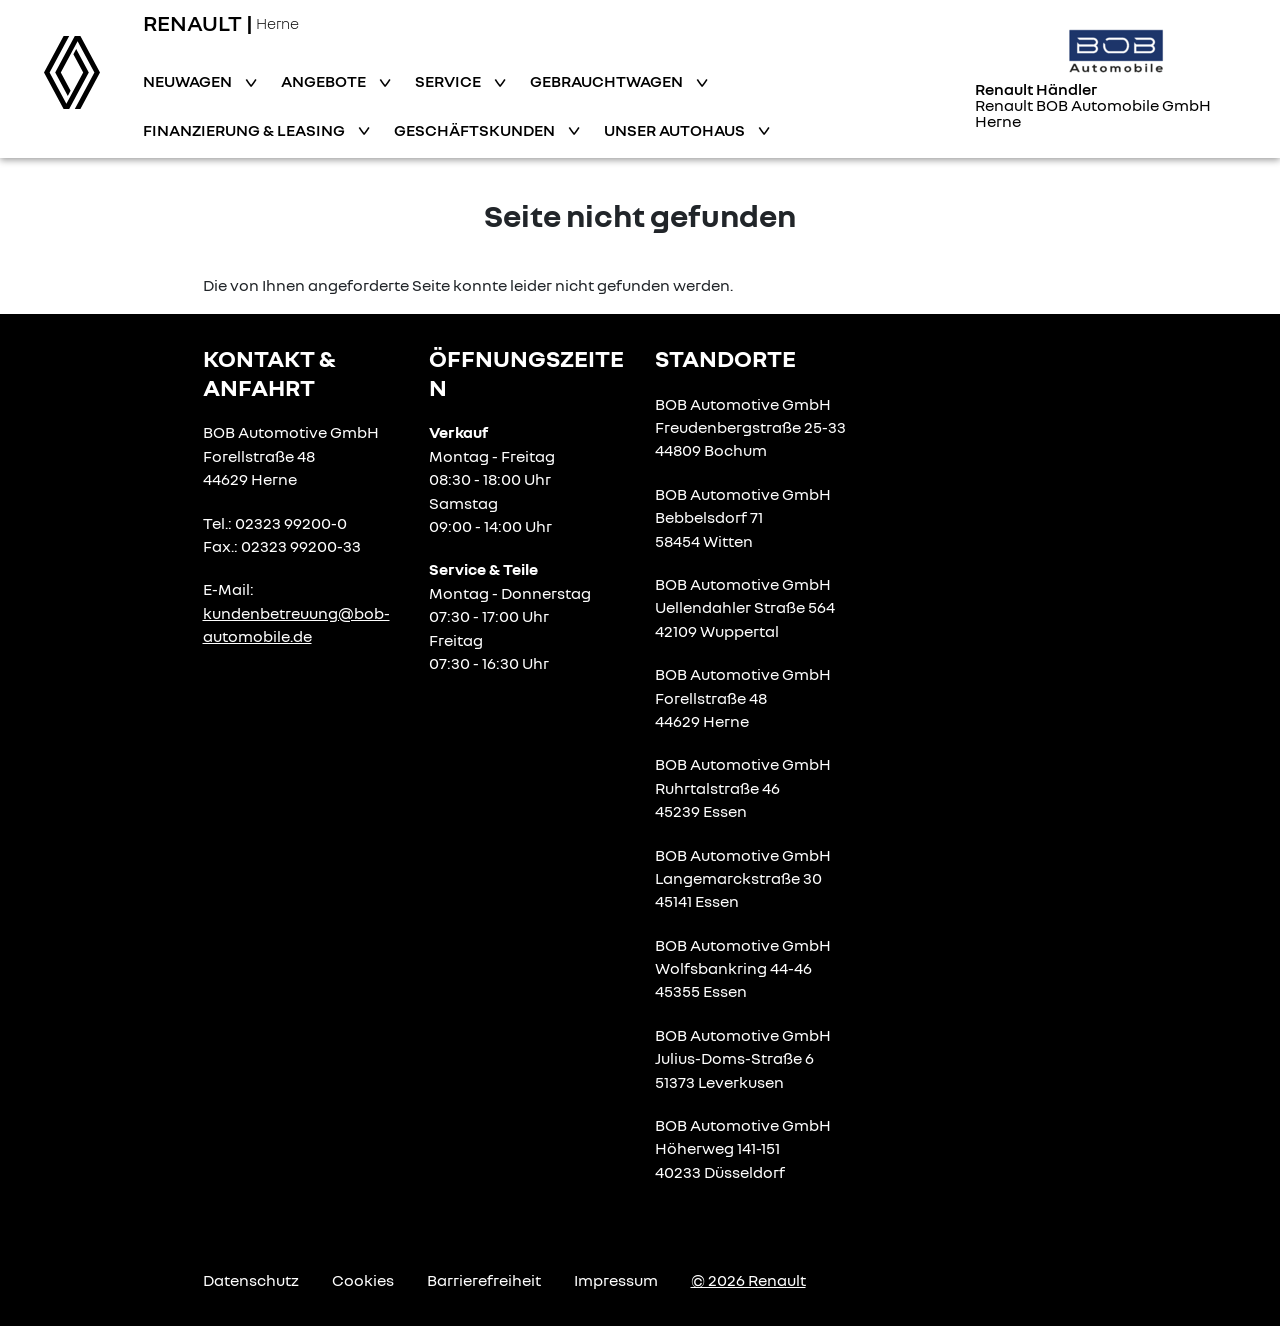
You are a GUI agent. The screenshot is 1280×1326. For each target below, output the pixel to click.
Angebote (325, 81)
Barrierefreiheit (484, 1280)
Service (449, 81)
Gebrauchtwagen (608, 81)
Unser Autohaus (676, 130)
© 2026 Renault (748, 1280)
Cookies (363, 1280)
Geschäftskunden (476, 130)
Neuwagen (189, 81)
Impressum (616, 1280)
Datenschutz (251, 1280)
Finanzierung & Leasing (245, 130)
